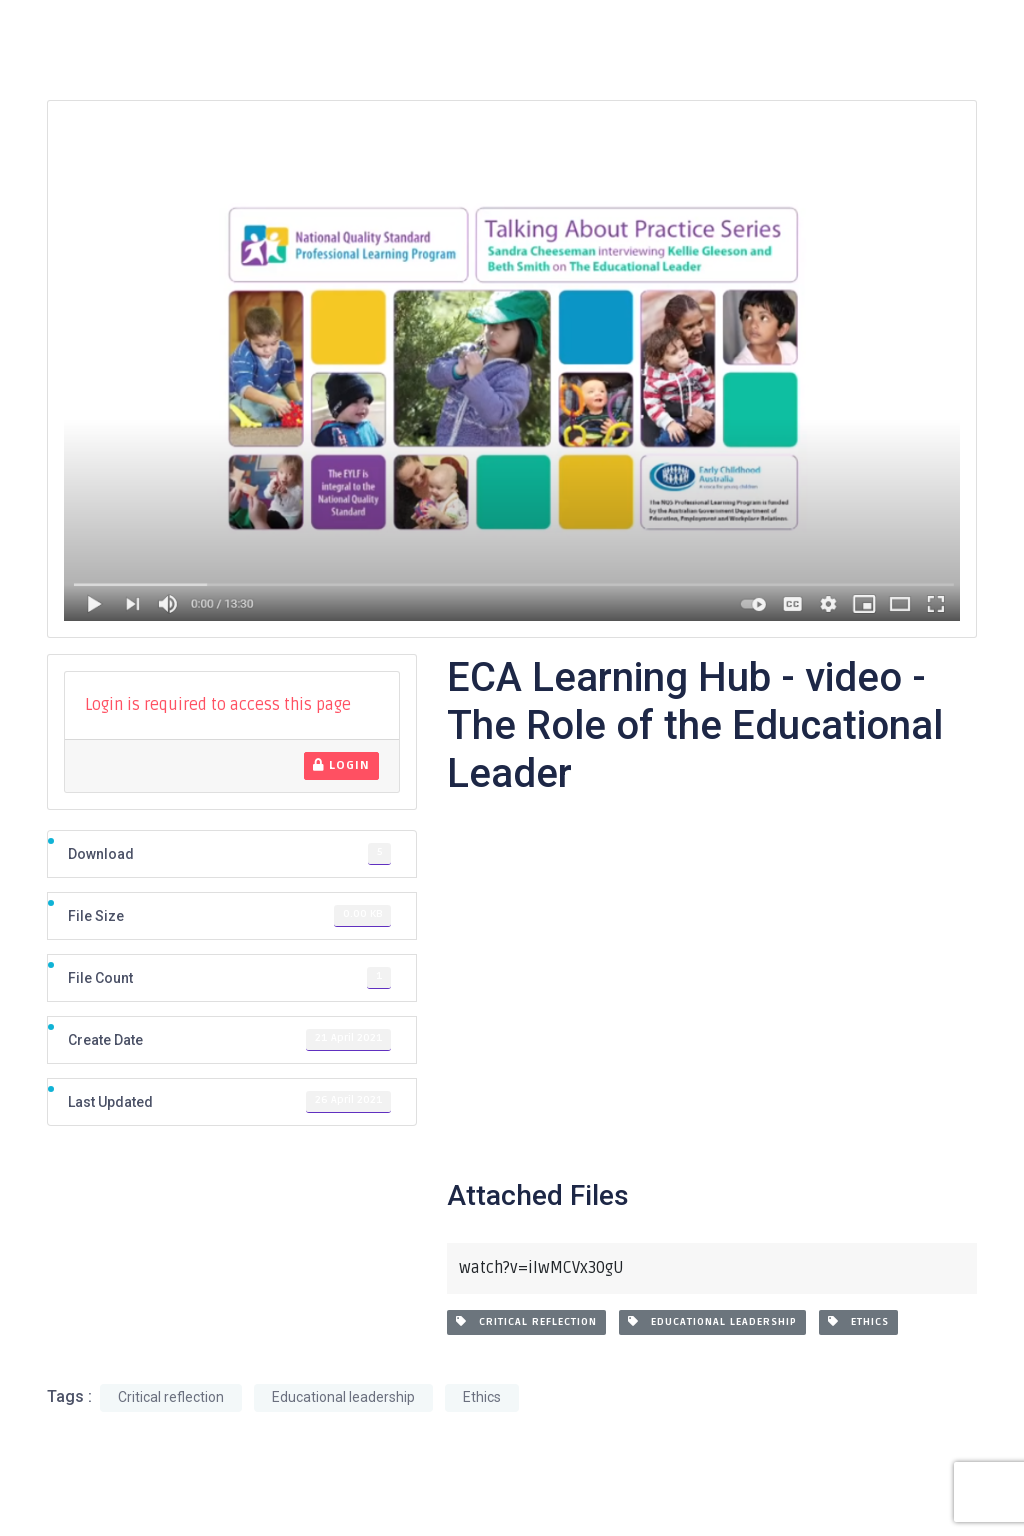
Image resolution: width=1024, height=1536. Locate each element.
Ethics (858, 1322)
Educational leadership (712, 1322)
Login (341, 765)
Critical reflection (526, 1322)
